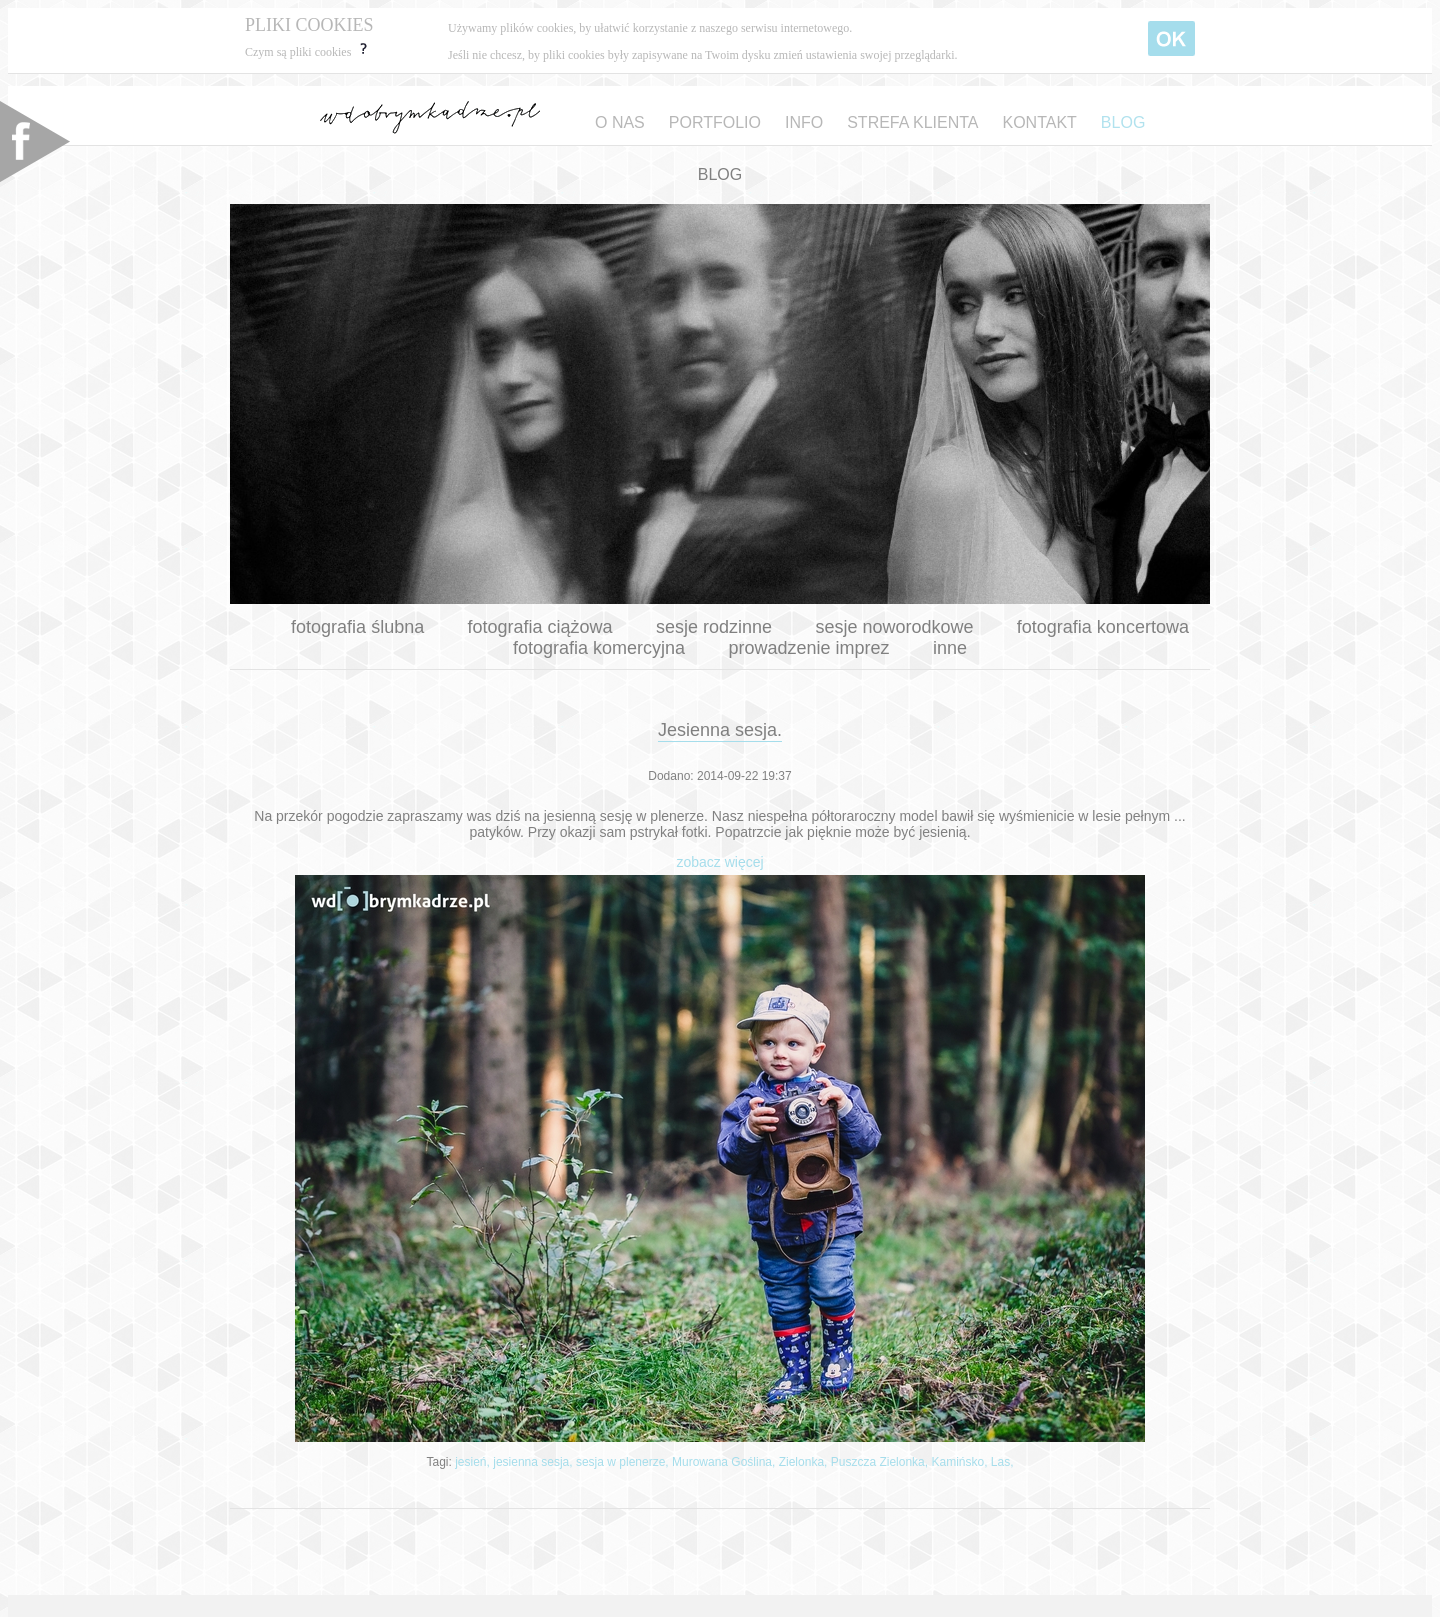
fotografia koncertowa (1103, 627)
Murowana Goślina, (725, 1462)
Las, (1002, 1462)
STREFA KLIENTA (912, 122)
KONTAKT (1039, 122)
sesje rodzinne (714, 627)
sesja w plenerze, (624, 1462)
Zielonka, (805, 1462)
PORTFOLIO (715, 122)
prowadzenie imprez (808, 648)
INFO (804, 122)
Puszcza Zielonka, (881, 1462)
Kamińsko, (960, 1462)
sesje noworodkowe (894, 627)
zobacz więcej (719, 862)
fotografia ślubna (357, 627)
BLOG (1123, 122)
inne (950, 648)
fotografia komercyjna (599, 648)
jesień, (474, 1462)
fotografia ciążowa (540, 627)
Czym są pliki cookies (308, 52)
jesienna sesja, (534, 1462)
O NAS (620, 122)
